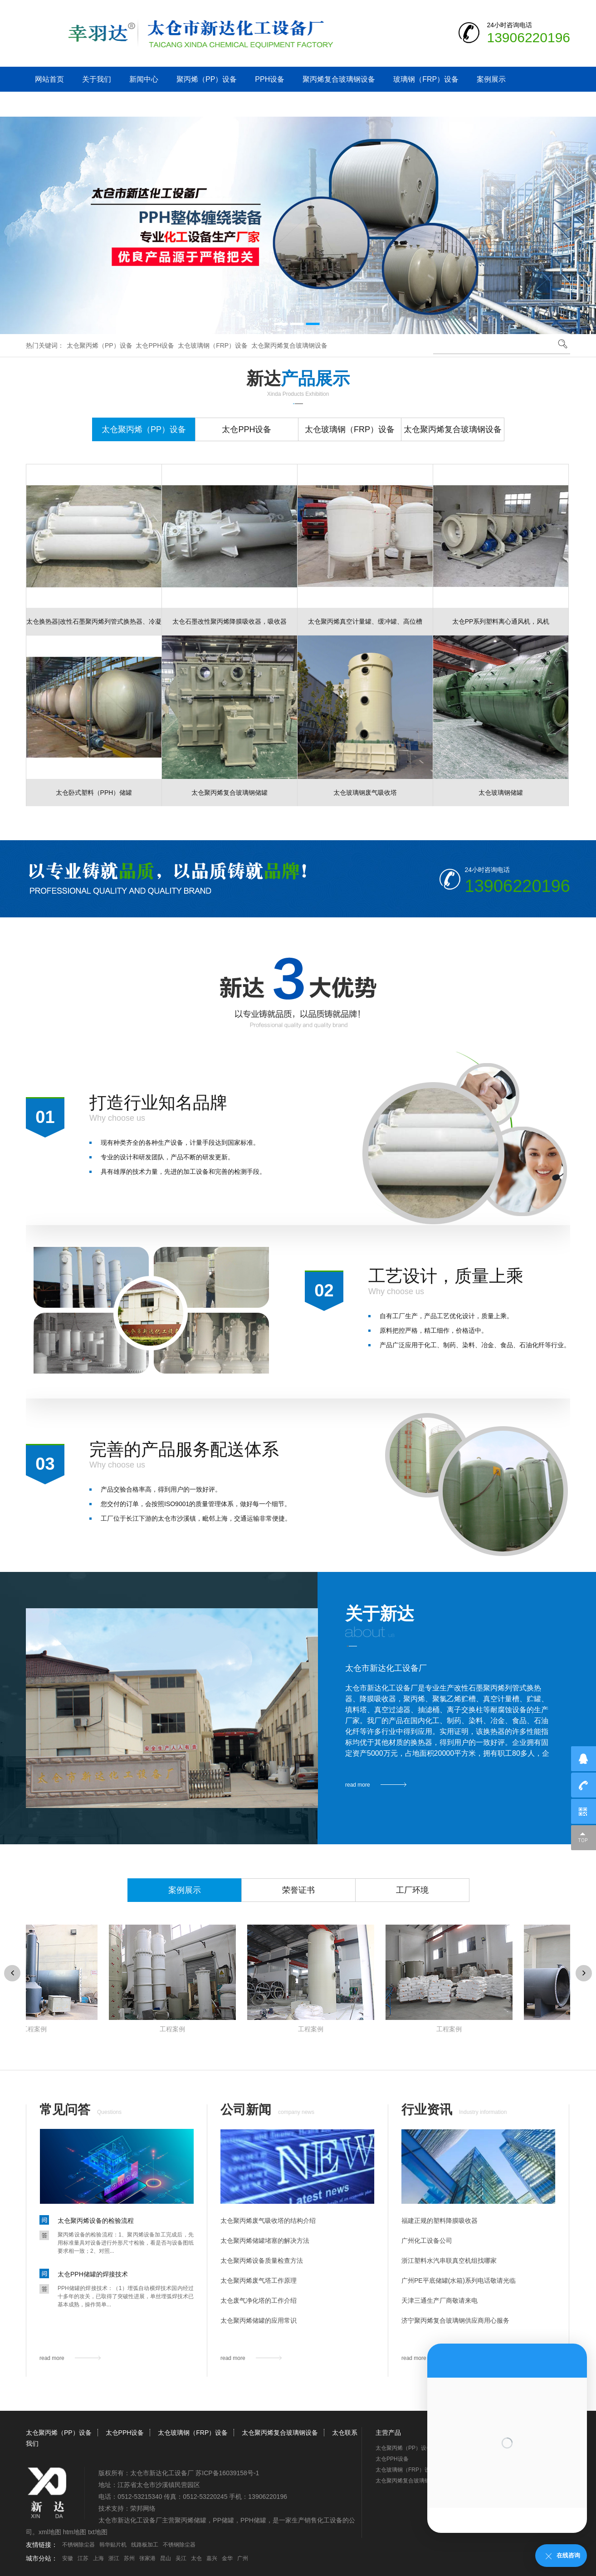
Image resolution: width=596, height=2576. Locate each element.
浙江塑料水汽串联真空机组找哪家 (449, 2260)
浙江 (113, 2558)
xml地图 (50, 2532)
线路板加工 (144, 2545)
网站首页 (49, 79)
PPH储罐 (253, 2520)
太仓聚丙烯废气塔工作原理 (258, 2280)
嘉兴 (211, 2558)
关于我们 (96, 79)
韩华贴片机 (113, 2545)
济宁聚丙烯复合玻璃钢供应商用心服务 (455, 2320)
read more (357, 1785)
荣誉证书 (298, 1890)
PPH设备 (269, 79)
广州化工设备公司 (426, 2240)
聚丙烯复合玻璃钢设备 (339, 79)
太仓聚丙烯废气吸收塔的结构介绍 (268, 2220)
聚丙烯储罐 (190, 2520)
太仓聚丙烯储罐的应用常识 (258, 2320)
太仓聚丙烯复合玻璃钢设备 (289, 345)
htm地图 (74, 2532)
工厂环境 (412, 1890)
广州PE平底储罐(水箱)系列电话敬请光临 (458, 2280)
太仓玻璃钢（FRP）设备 (213, 345)
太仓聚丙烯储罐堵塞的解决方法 (264, 2240)
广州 (242, 2558)
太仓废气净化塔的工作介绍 (258, 2300)
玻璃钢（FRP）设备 (426, 79)
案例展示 (491, 79)
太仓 (196, 2558)
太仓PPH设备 (155, 345)
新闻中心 (143, 79)
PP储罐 (223, 2520)
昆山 (165, 2558)
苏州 (129, 2558)
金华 (227, 2558)
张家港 (147, 2558)
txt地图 (97, 2532)
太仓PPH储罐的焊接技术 (93, 2274)
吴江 (181, 2558)
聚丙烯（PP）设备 (206, 79)
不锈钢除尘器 (78, 2545)
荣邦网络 (143, 2508)
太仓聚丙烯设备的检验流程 (96, 2220)
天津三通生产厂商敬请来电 (439, 2300)
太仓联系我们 (56, 104)
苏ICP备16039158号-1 (227, 2473)
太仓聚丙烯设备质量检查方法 (261, 2260)
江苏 (83, 2558)
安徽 (67, 2558)
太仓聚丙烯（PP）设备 (99, 345)
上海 (98, 2558)
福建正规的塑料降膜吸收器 (439, 2220)
